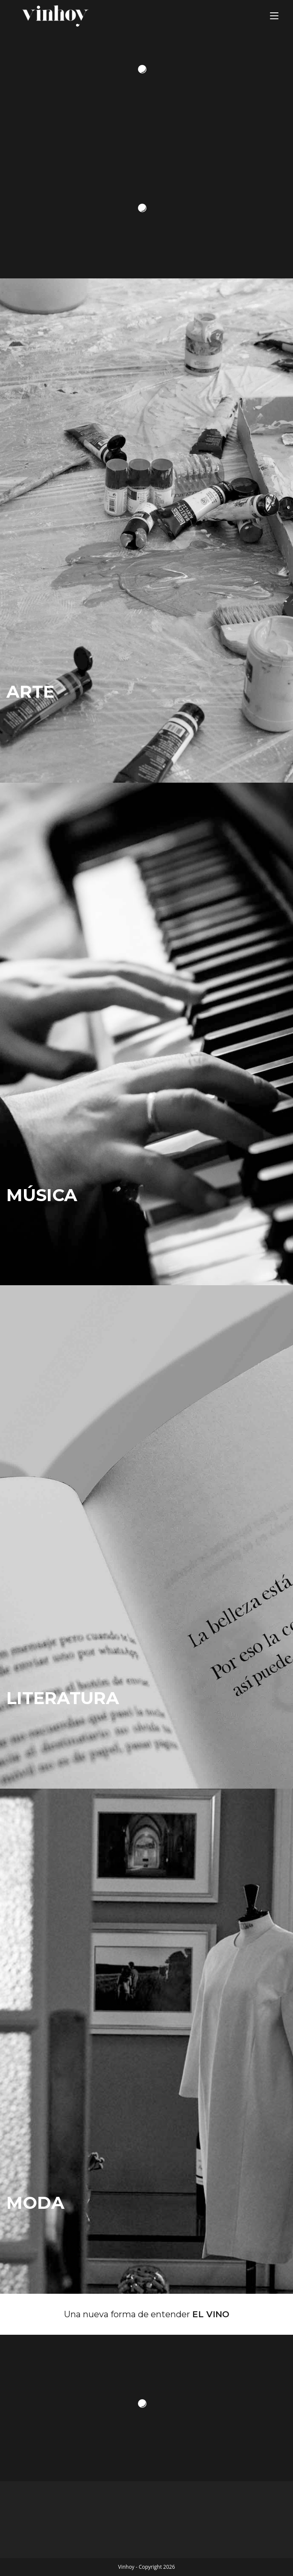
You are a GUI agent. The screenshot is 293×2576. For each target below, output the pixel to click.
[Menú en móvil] (274, 15)
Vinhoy (126, 2566)
